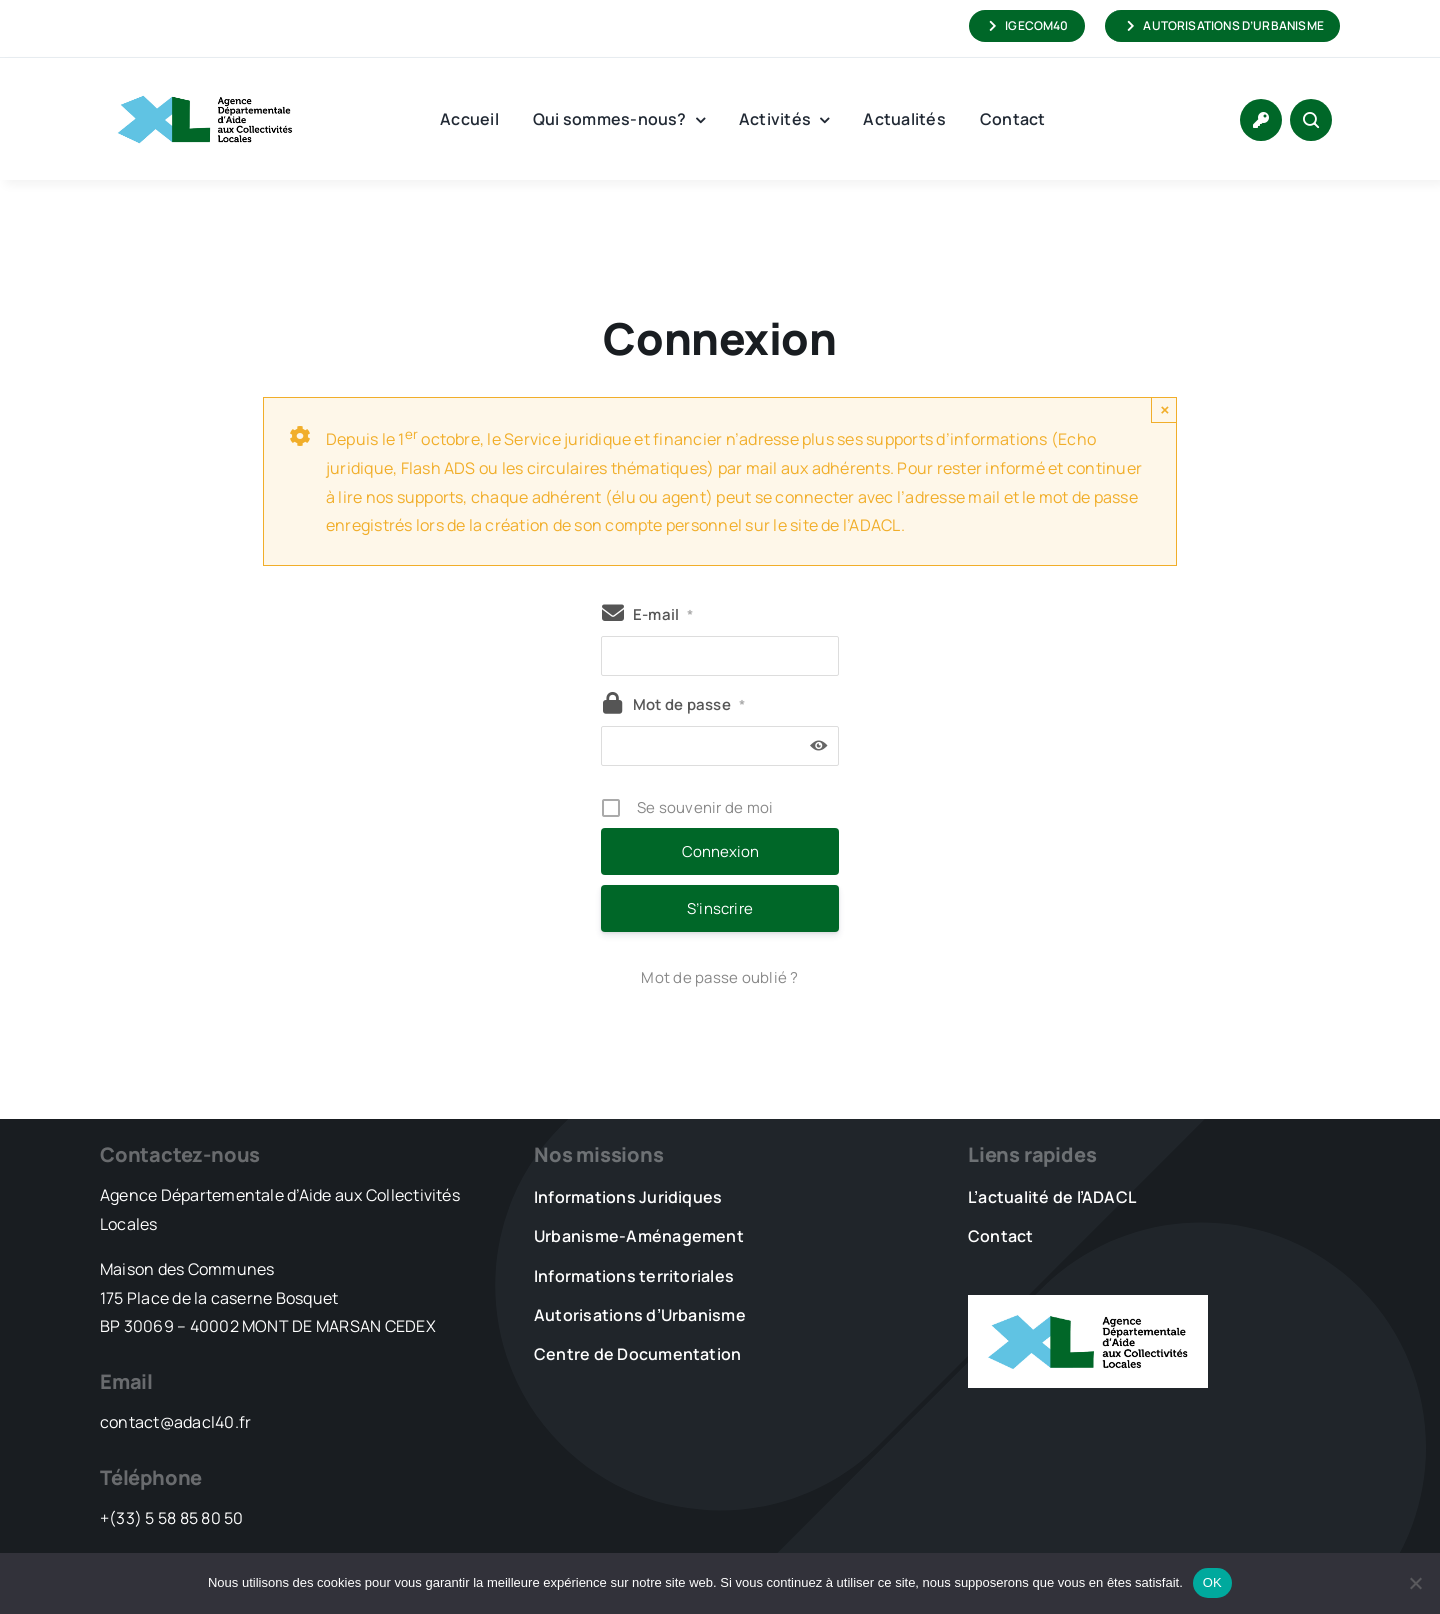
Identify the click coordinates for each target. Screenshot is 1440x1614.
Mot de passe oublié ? (719, 977)
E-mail (663, 614)
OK (1212, 1582)
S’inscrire (720, 908)
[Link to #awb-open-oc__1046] (1311, 120)
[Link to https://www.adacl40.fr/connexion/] (1261, 120)
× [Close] (1164, 409)
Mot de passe (689, 704)
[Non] (1415, 1583)
